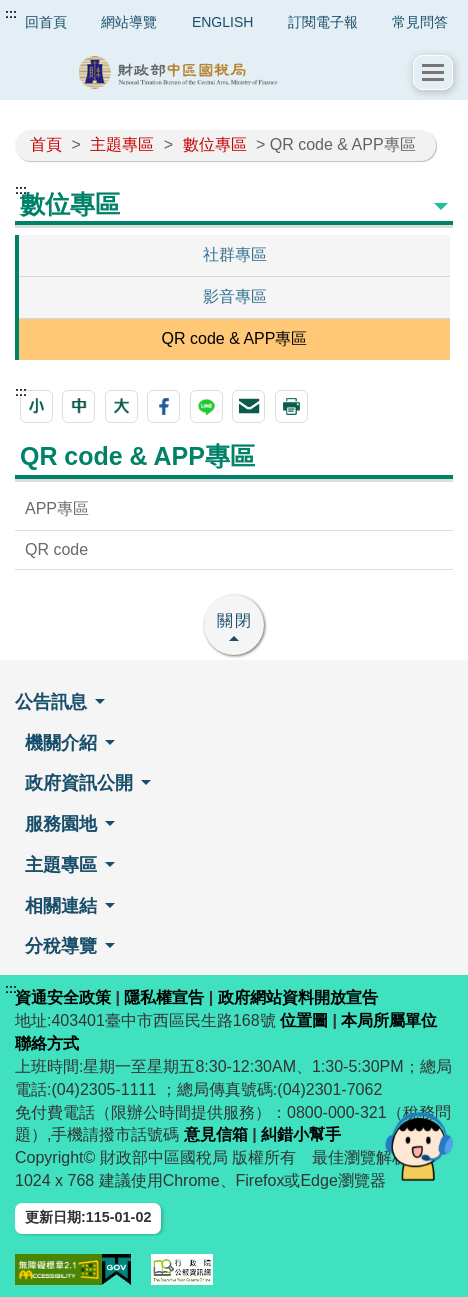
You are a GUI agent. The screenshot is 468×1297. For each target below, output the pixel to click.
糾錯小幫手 (301, 1134)
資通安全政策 (63, 997)
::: (11, 14)
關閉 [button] (235, 620)
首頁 (46, 144)
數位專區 (215, 144)
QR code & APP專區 (235, 338)
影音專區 (235, 296)
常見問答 (420, 22)
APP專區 (57, 508)
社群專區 (235, 254)
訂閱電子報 (323, 22)
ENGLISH (222, 22)
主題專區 (122, 144)
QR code (56, 549)
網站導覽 (129, 22)
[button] (433, 72)
